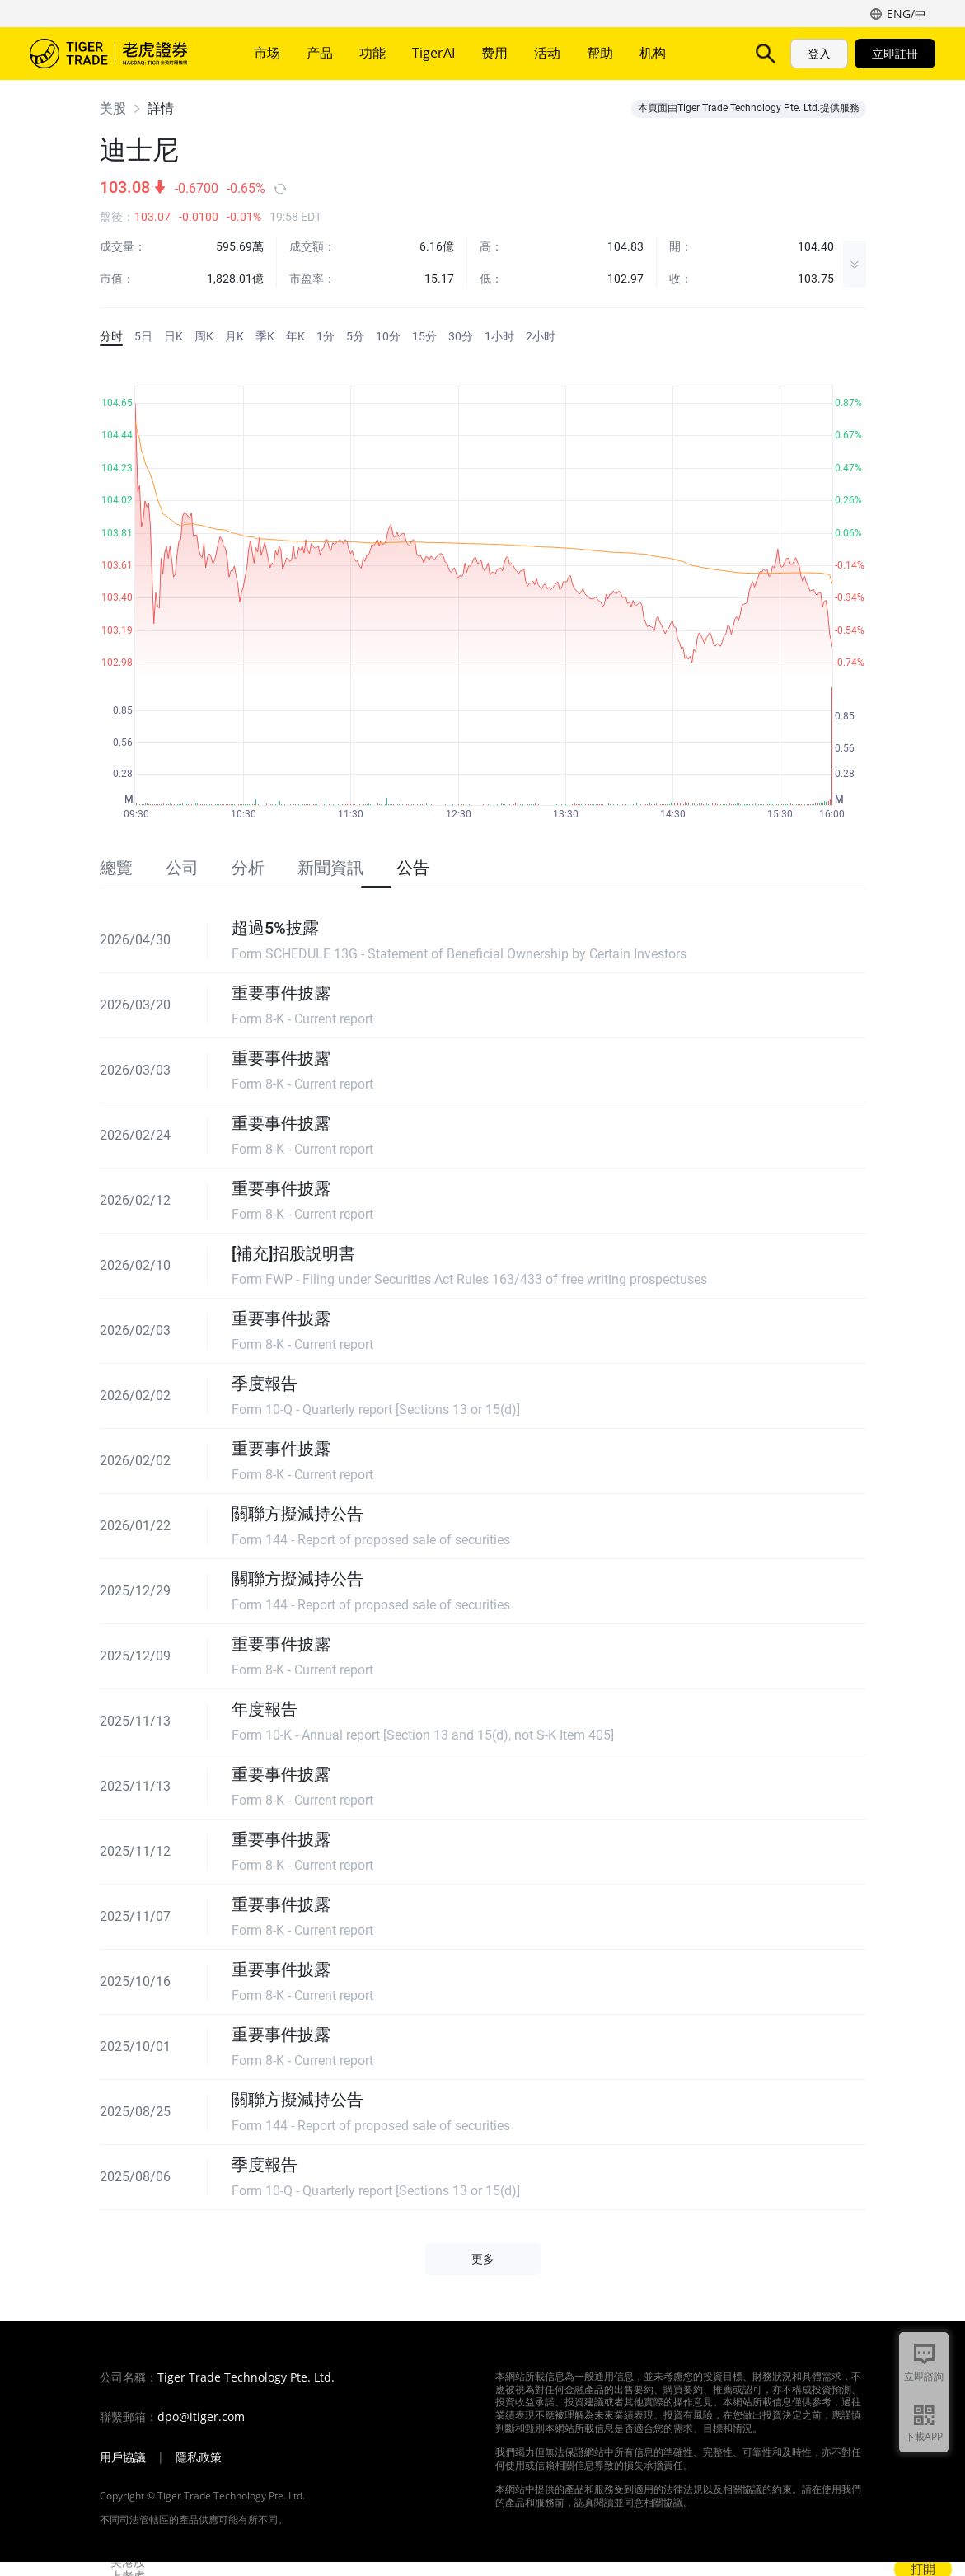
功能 (372, 53)
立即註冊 (895, 53)
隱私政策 (199, 2457)
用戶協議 (123, 2457)
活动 (547, 53)
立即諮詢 (924, 2376)
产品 (320, 53)
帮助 (600, 53)
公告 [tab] (412, 868)
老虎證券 (120, 53)
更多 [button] (483, 2259)
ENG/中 (906, 13)
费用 (494, 53)
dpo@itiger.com (201, 2417)
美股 (113, 108)
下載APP (924, 2436)
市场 (267, 53)
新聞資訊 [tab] (330, 868)
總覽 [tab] (116, 868)
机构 (652, 53)
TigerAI (433, 53)
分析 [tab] (248, 868)
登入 (819, 53)
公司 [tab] (182, 868)
